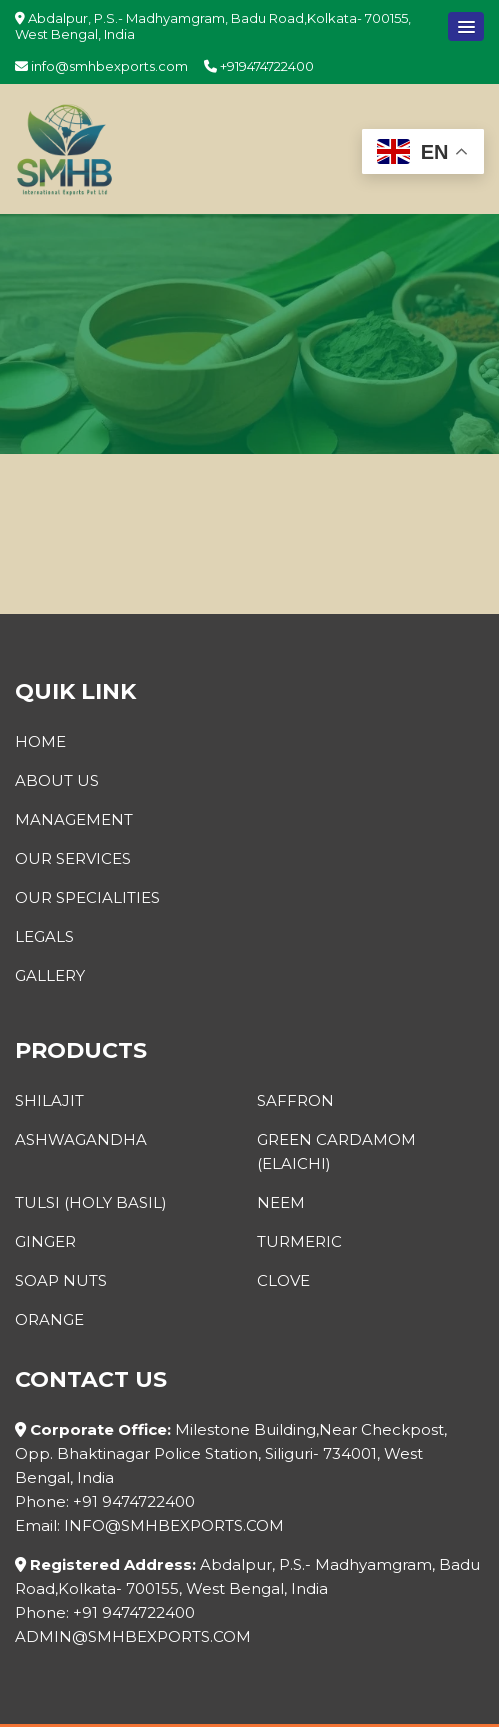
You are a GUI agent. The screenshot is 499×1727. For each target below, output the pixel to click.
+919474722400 (259, 66)
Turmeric (299, 1241)
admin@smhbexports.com (133, 1636)
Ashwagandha (81, 1139)
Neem (281, 1202)
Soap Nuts (61, 1280)
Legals (44, 936)
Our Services (73, 858)
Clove (283, 1280)
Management (74, 819)
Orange (49, 1319)
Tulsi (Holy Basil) (91, 1202)
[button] (466, 26)
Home (40, 741)
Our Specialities (87, 897)
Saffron (295, 1100)
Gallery (50, 975)
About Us (57, 780)
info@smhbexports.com (101, 66)
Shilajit (49, 1100)
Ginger (45, 1241)
